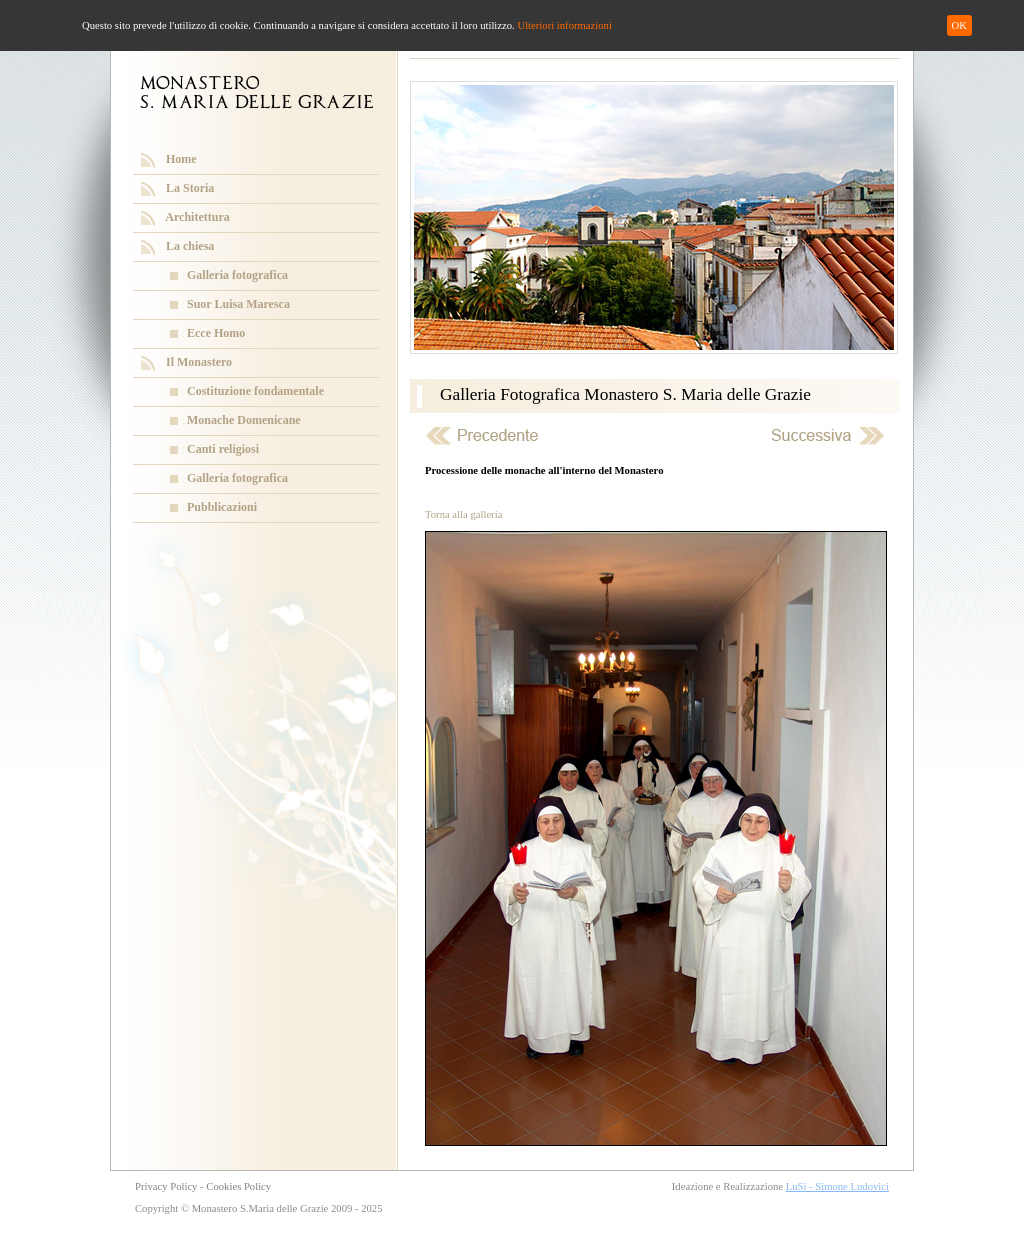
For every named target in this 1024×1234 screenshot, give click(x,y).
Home (181, 159)
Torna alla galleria (463, 514)
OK (959, 25)
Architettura (197, 217)
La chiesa (190, 246)
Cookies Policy (238, 1186)
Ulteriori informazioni (564, 25)
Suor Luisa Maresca (238, 304)
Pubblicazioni (222, 507)
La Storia (190, 188)
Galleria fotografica (237, 275)
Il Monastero (199, 362)
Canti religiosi (223, 449)
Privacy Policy (166, 1186)
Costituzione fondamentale (255, 391)
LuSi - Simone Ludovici (837, 1186)
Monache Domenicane (244, 420)
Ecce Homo (216, 333)
